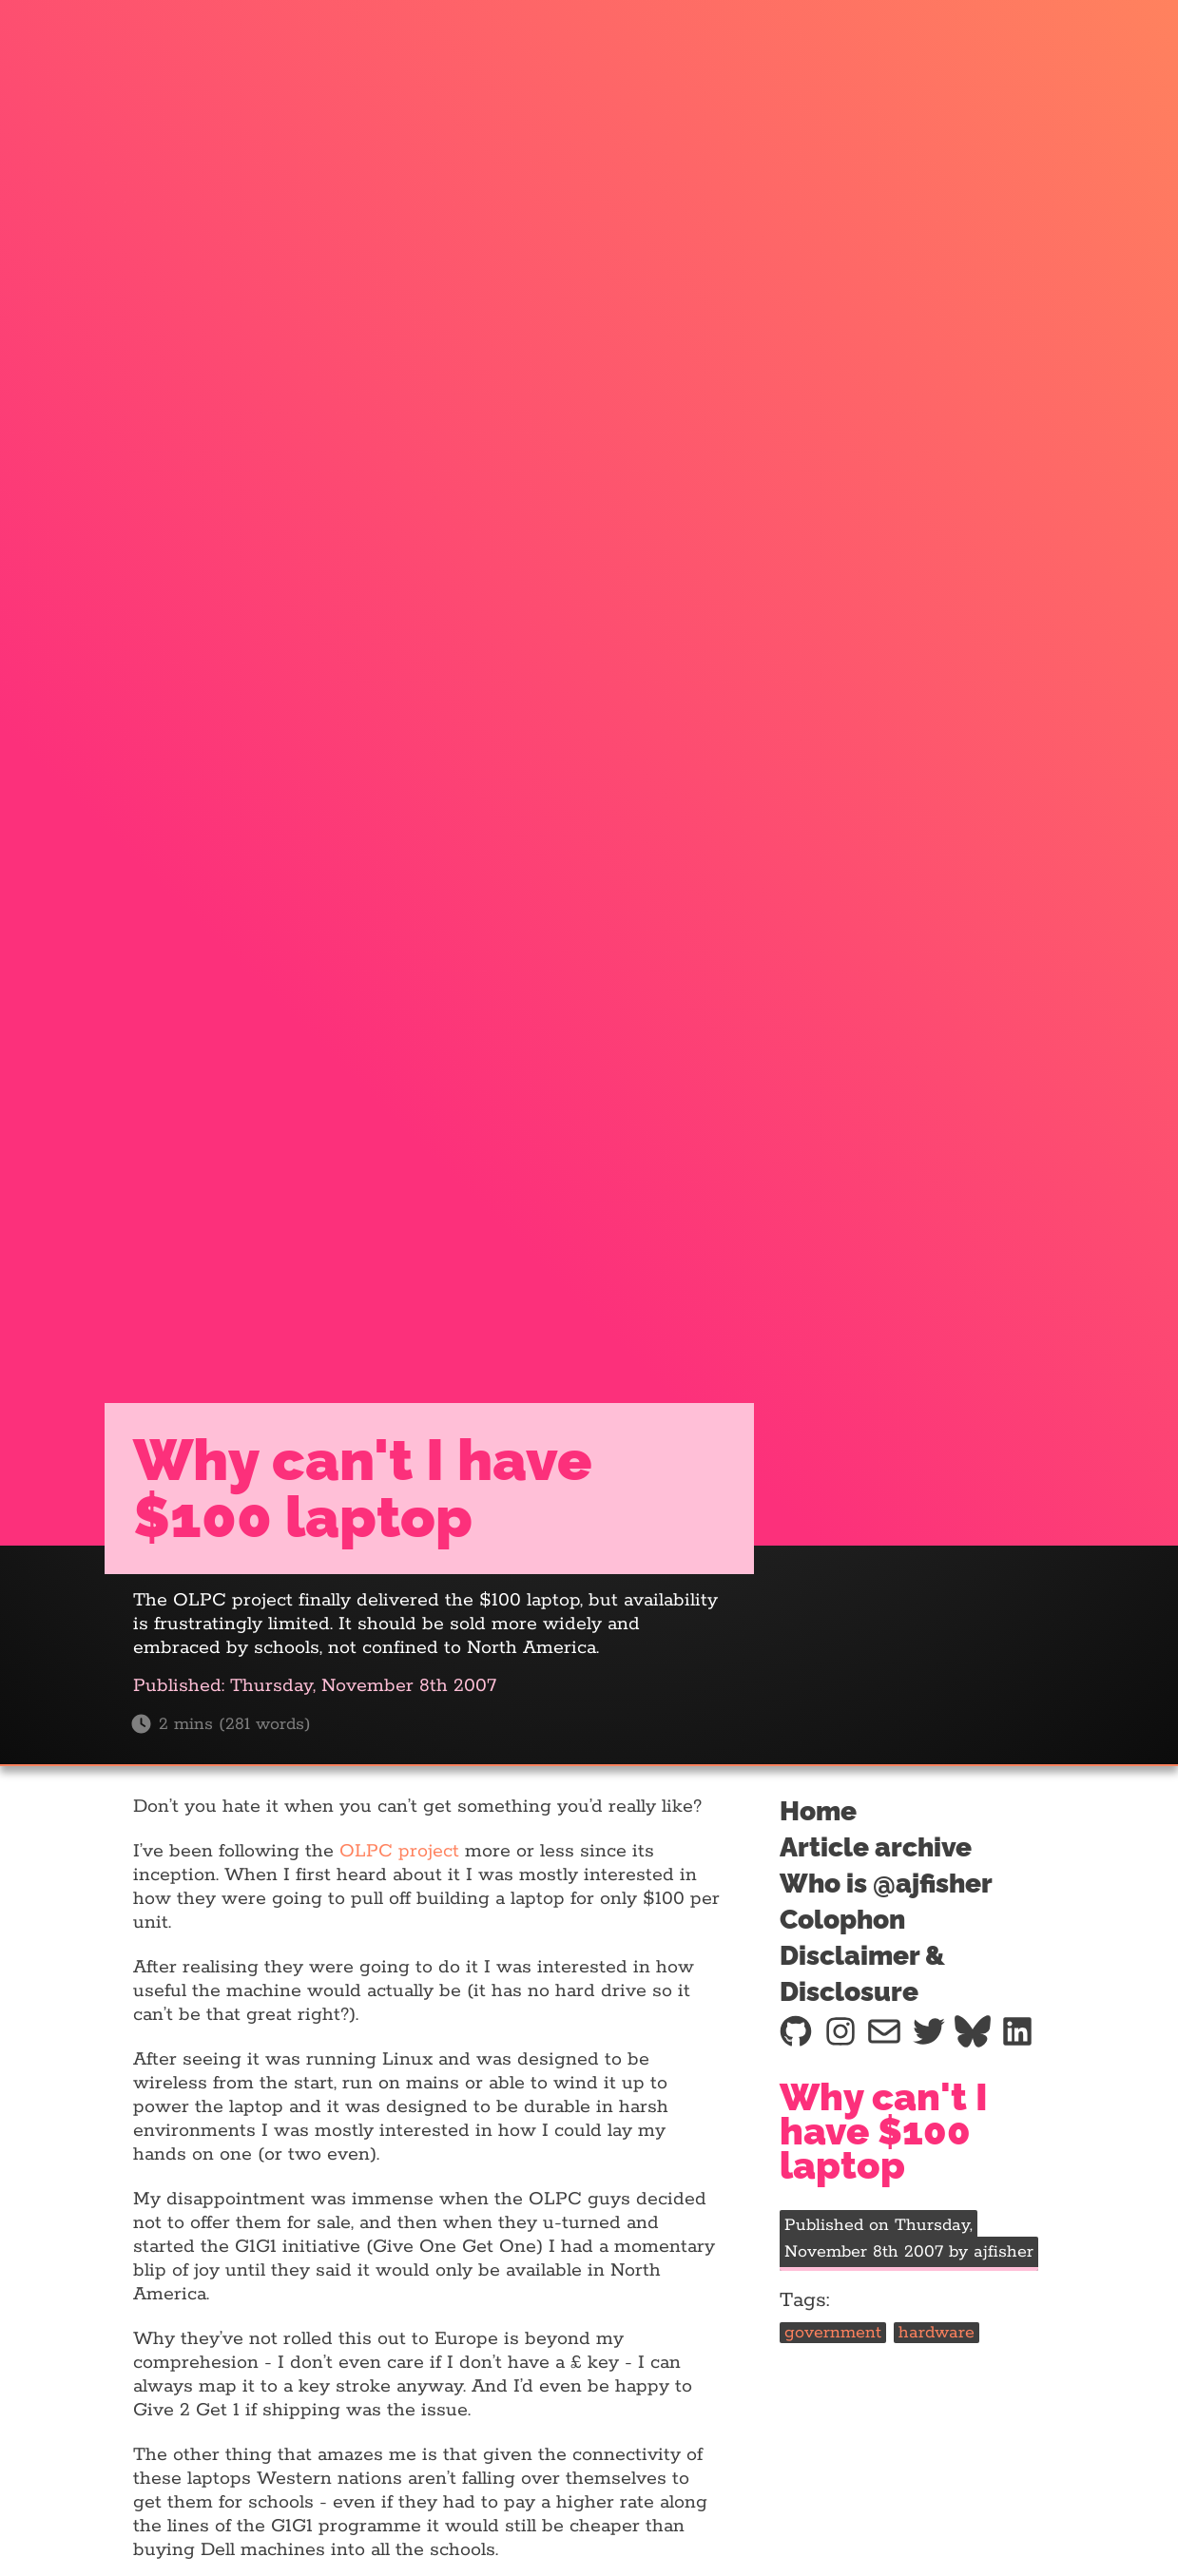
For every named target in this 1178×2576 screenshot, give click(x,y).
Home (818, 1811)
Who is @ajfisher (886, 1883)
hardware (936, 2332)
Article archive (876, 1847)
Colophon (842, 1919)
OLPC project (399, 1851)
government (832, 2332)
